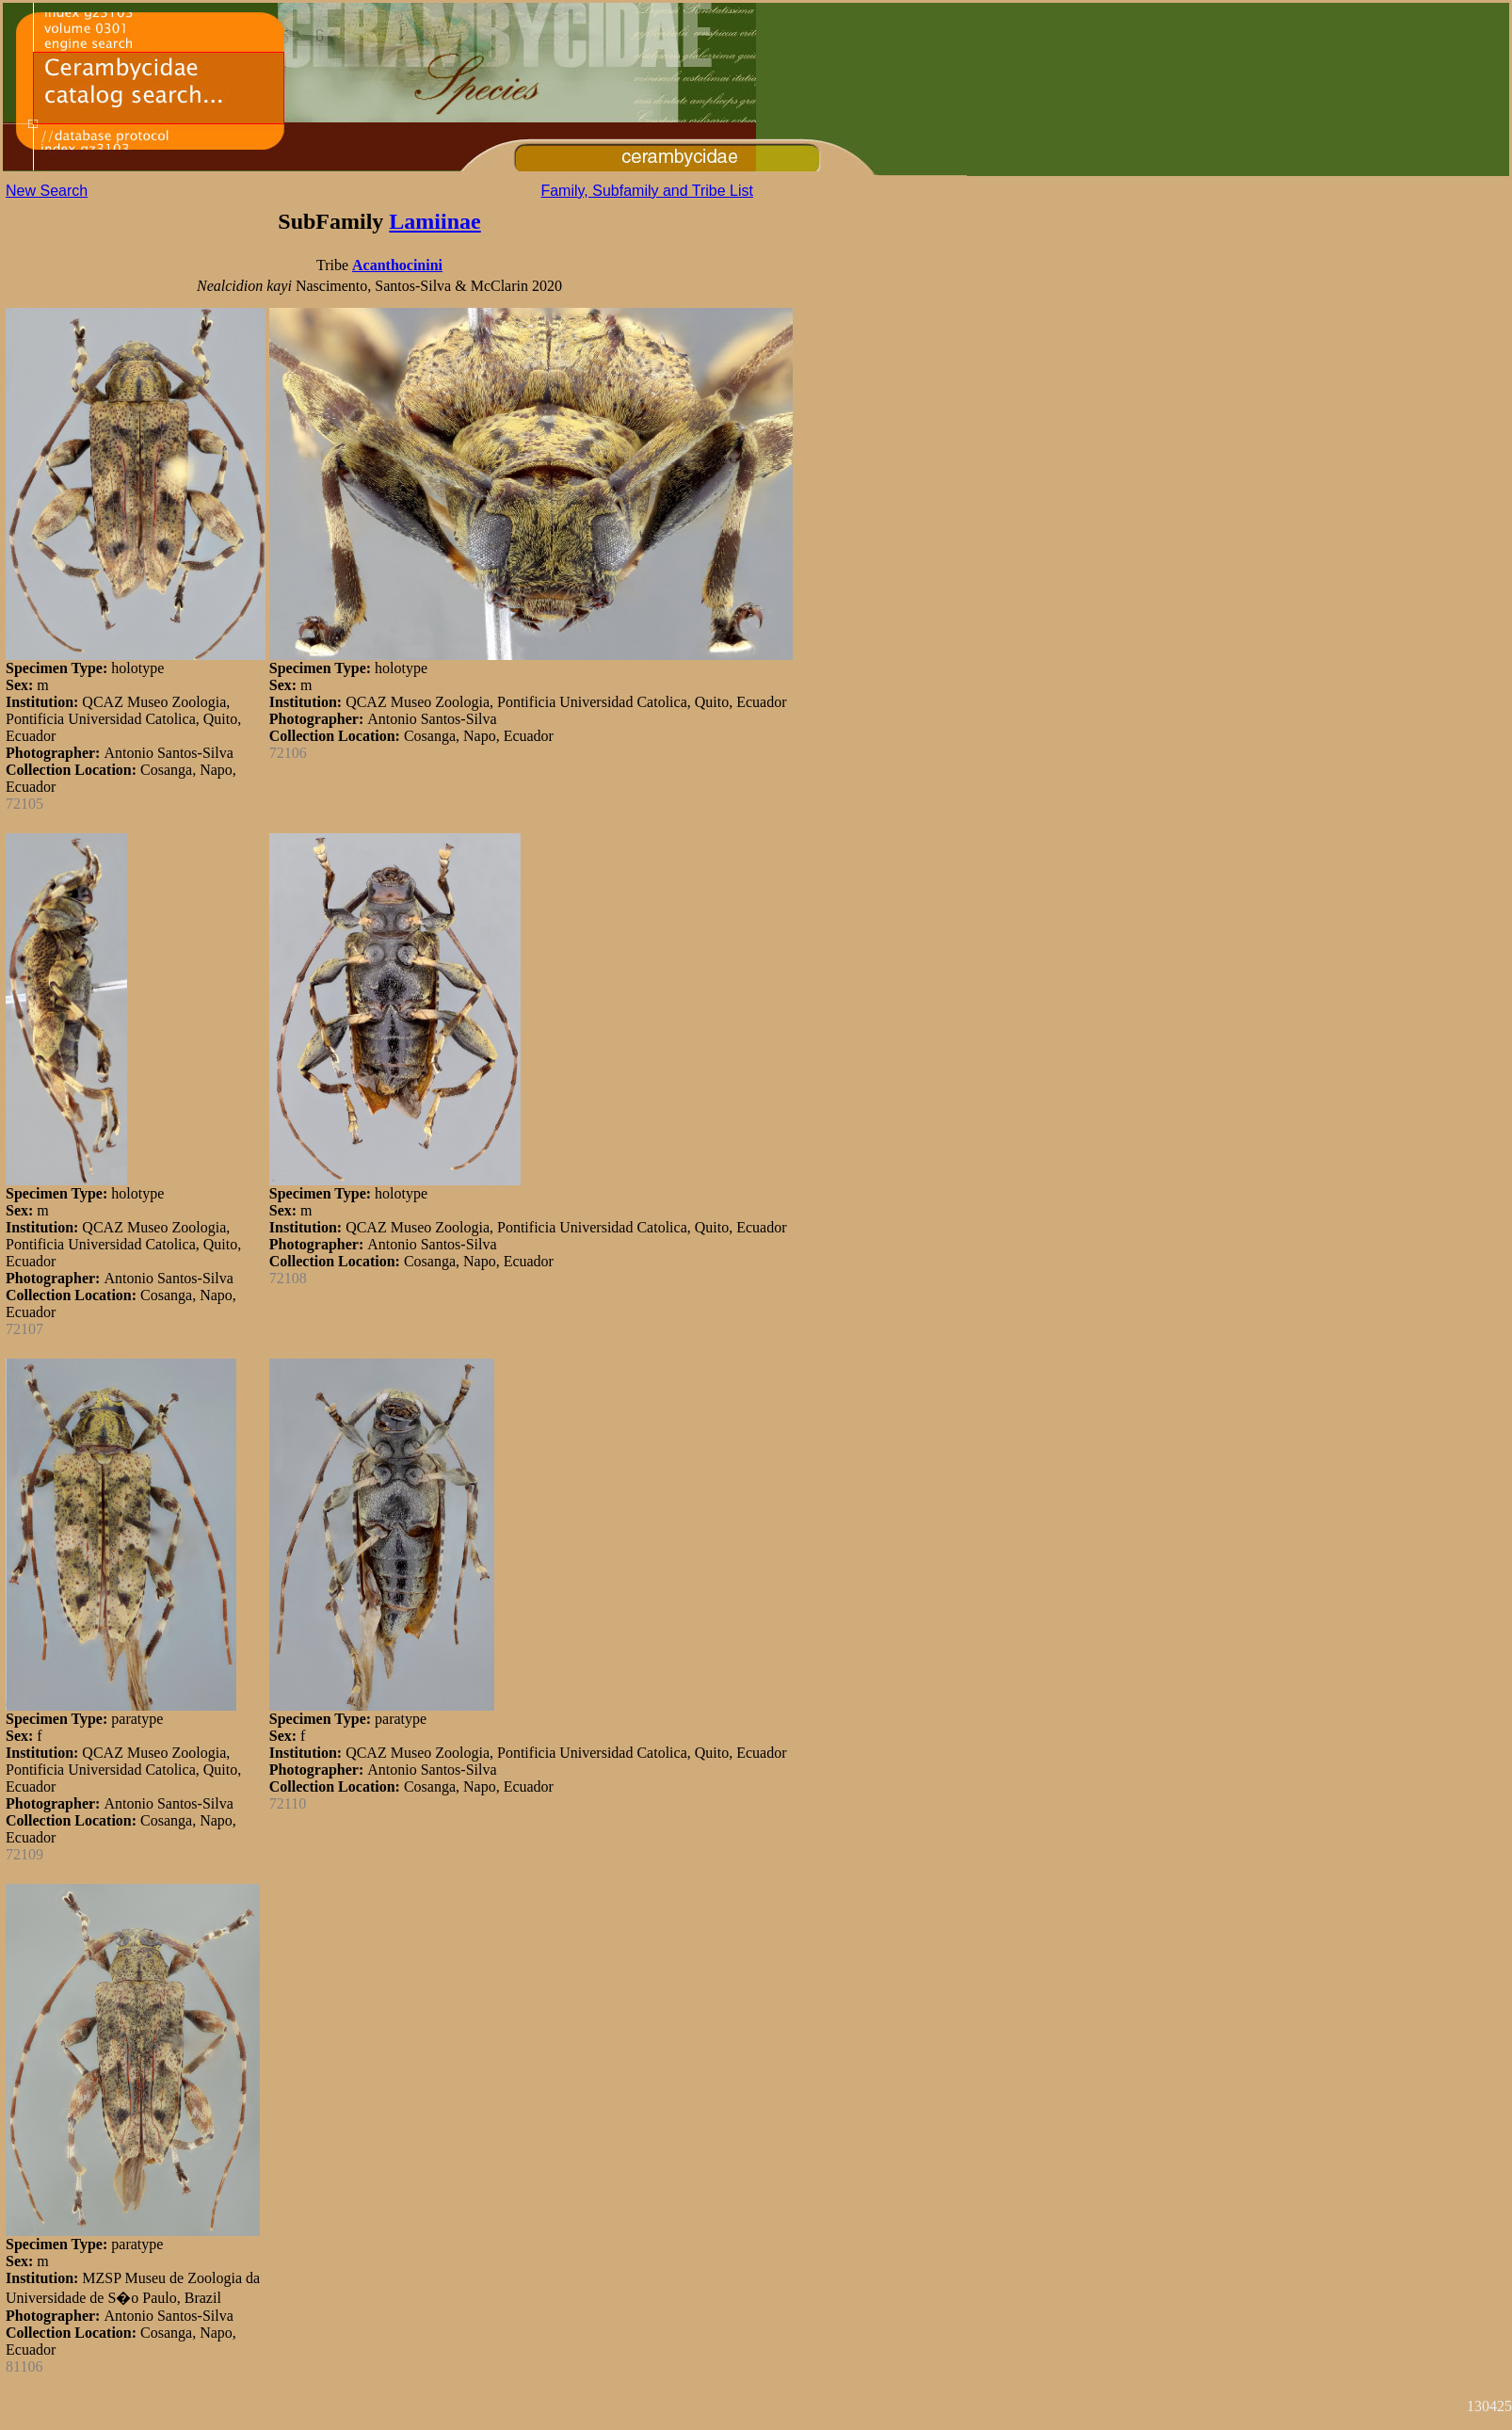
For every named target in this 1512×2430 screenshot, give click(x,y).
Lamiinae (434, 221)
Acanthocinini (397, 265)
